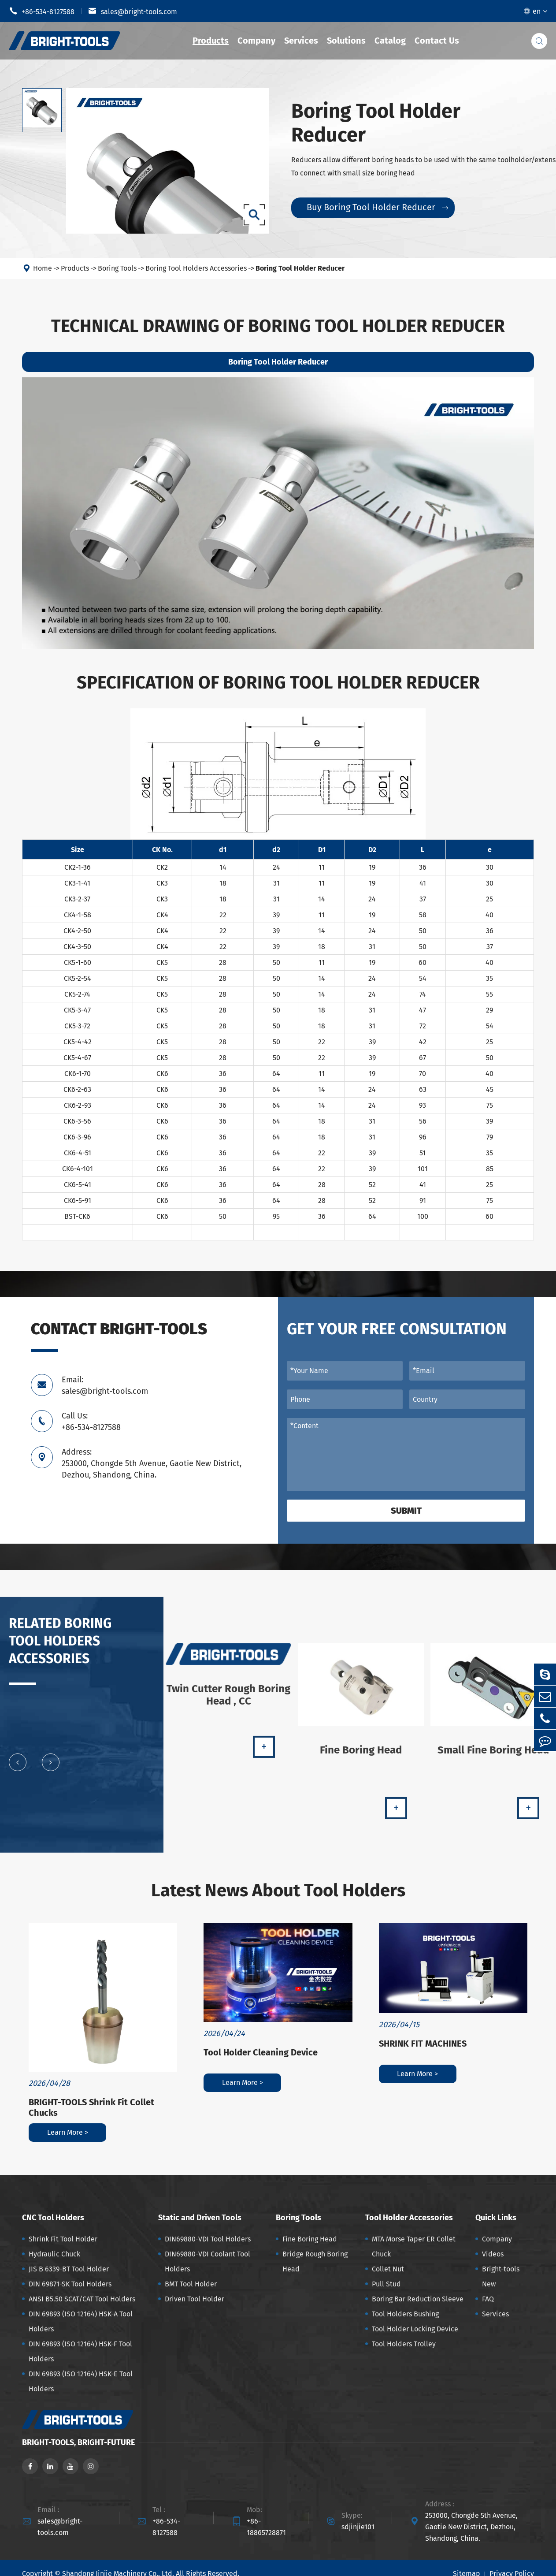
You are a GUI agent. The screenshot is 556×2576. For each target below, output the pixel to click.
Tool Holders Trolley (404, 2344)
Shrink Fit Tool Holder (63, 2239)
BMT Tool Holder (191, 2284)
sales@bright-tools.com (132, 11)
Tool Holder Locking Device (415, 2329)
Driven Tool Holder (194, 2299)
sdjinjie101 (357, 2527)
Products (211, 40)
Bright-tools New (500, 2276)
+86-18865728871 (266, 2527)
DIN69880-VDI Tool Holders (208, 2239)
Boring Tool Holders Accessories (196, 268)
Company (256, 40)
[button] (17, 1770)
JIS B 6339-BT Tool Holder (69, 2269)
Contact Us (437, 40)
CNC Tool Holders (53, 2217)
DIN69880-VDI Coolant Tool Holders (207, 2261)
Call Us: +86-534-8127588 (91, 1421)
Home (42, 268)
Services (301, 40)
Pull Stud (386, 2284)
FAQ (488, 2299)
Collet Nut (388, 2269)
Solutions (346, 40)
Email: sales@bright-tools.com (105, 1385)
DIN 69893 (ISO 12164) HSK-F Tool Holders (80, 2351)
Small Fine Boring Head (493, 1757)
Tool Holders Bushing (405, 2314)
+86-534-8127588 (41, 11)
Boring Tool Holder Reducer (300, 268)
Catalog (390, 40)
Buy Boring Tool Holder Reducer (377, 207)
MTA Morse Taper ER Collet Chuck (414, 2246)
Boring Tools (117, 268)
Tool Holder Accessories (409, 2217)
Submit (406, 1510)
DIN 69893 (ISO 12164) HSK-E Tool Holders (81, 2381)
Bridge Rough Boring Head (315, 2261)
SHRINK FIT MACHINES (423, 2043)
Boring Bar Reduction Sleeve (417, 2299)
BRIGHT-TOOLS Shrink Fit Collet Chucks (91, 2107)
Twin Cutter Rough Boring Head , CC (228, 1702)
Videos (493, 2254)
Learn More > (67, 2132)
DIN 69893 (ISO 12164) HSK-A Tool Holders (81, 2321)
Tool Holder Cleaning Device (261, 2052)
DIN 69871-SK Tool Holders (70, 2284)
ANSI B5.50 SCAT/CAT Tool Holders (82, 2299)
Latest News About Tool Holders (278, 1890)
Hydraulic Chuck (54, 2254)
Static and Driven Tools (199, 2217)
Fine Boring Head (361, 1757)
